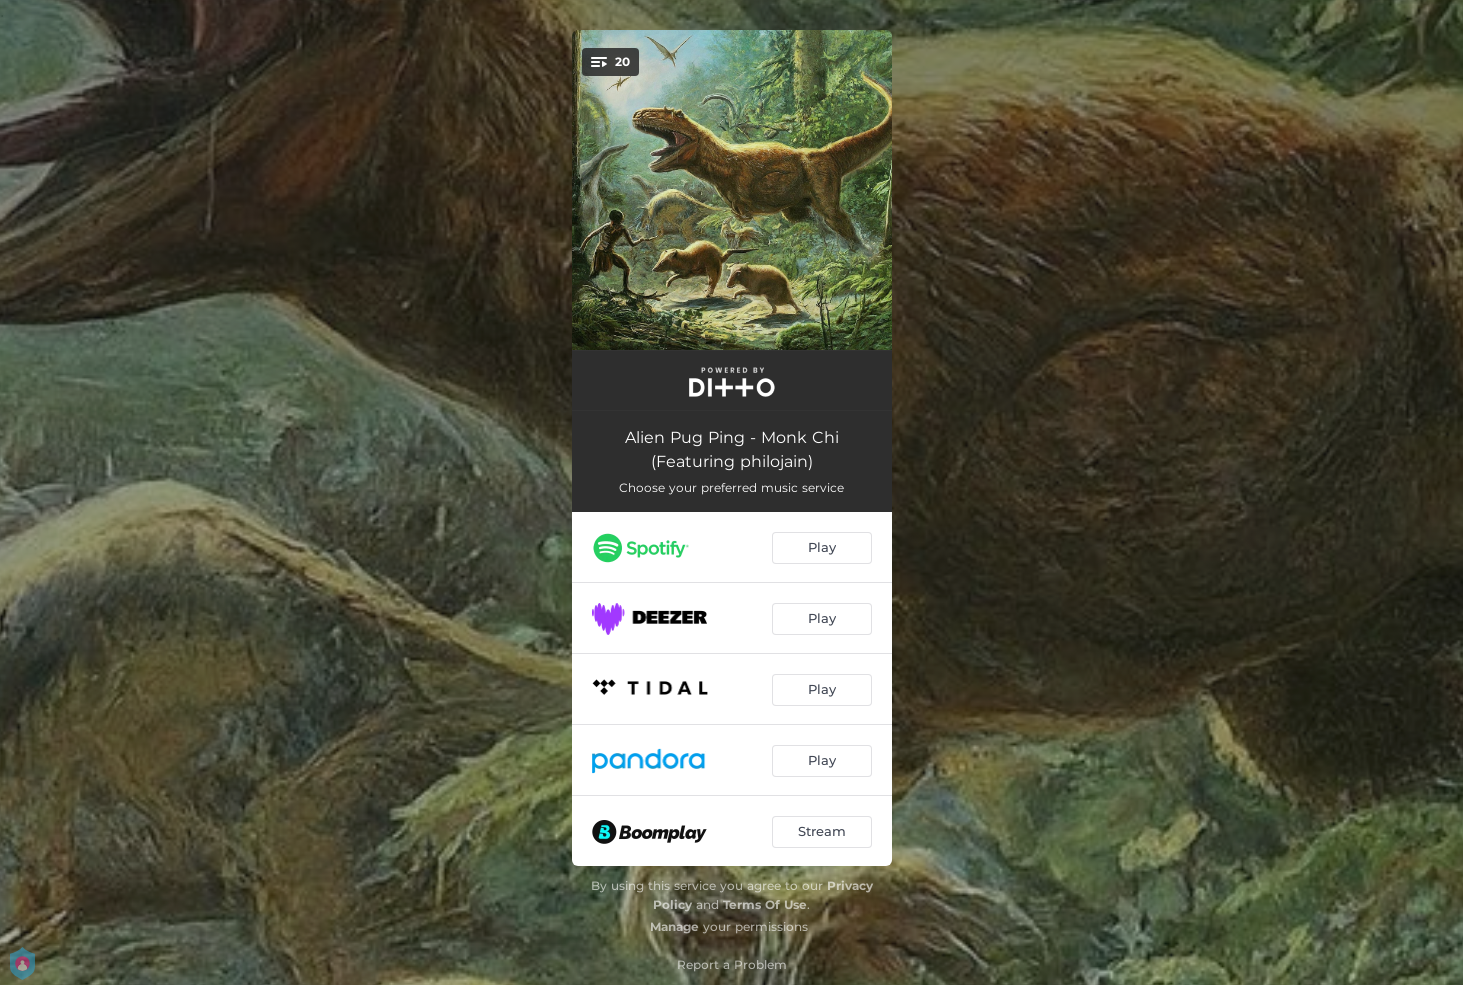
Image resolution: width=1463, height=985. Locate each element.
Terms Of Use (765, 904)
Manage (674, 926)
